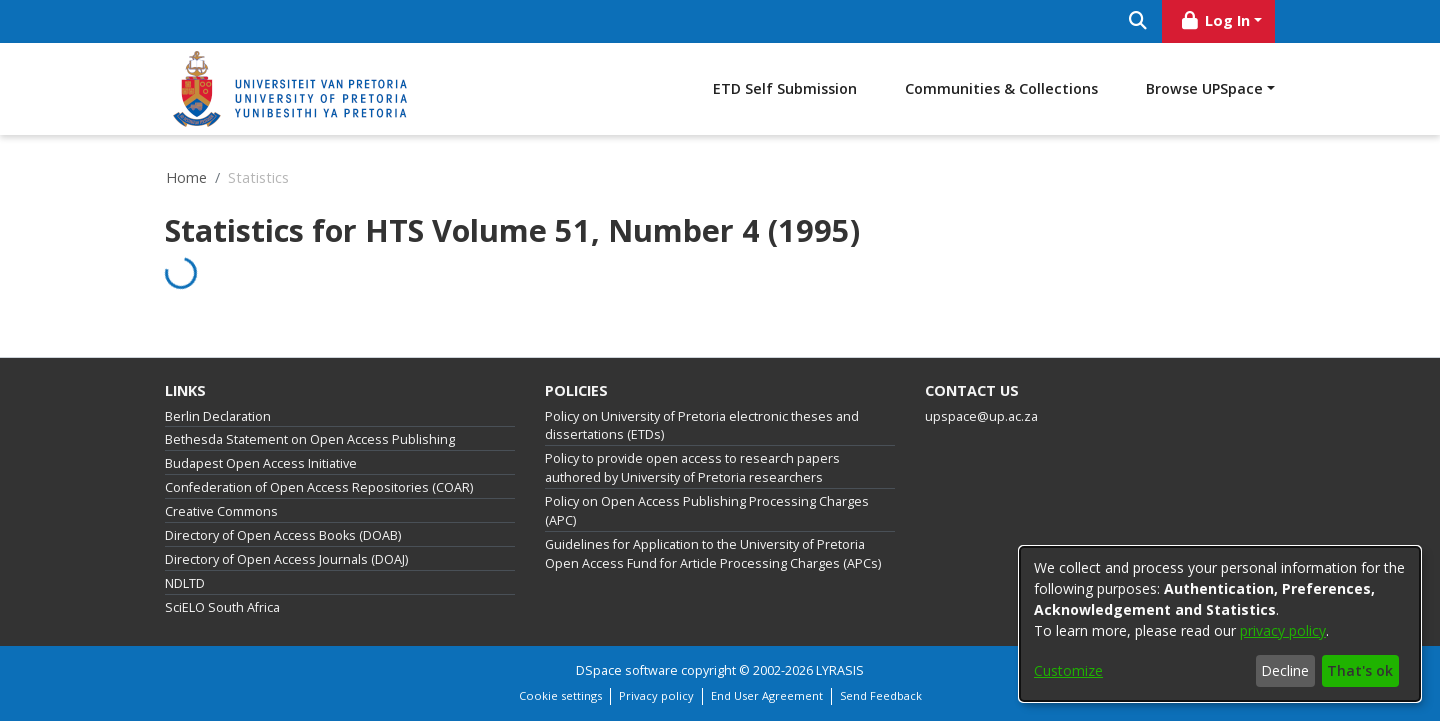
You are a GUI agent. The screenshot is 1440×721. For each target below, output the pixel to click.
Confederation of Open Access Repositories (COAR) (319, 487)
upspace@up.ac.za (981, 416)
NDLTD (185, 583)
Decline (1285, 670)
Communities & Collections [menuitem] (1001, 88)
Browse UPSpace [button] (1204, 88)
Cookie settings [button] (560, 695)
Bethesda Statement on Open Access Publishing (310, 439)
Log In (1215, 20)
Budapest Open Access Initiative (261, 463)
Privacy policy (656, 695)
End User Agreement (767, 695)
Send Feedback (881, 695)
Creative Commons (221, 511)
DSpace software (627, 670)
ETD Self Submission (785, 88)
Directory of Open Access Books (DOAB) (283, 535)
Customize (1068, 670)
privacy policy (1283, 630)
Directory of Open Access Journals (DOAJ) (286, 559)
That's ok (1360, 670)
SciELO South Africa (222, 607)
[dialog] (1220, 624)
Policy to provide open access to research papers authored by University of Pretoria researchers (692, 468)
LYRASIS (840, 670)
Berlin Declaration (218, 416)
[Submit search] (1137, 21)
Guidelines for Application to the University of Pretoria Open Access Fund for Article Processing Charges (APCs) (713, 554)
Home (186, 177)
